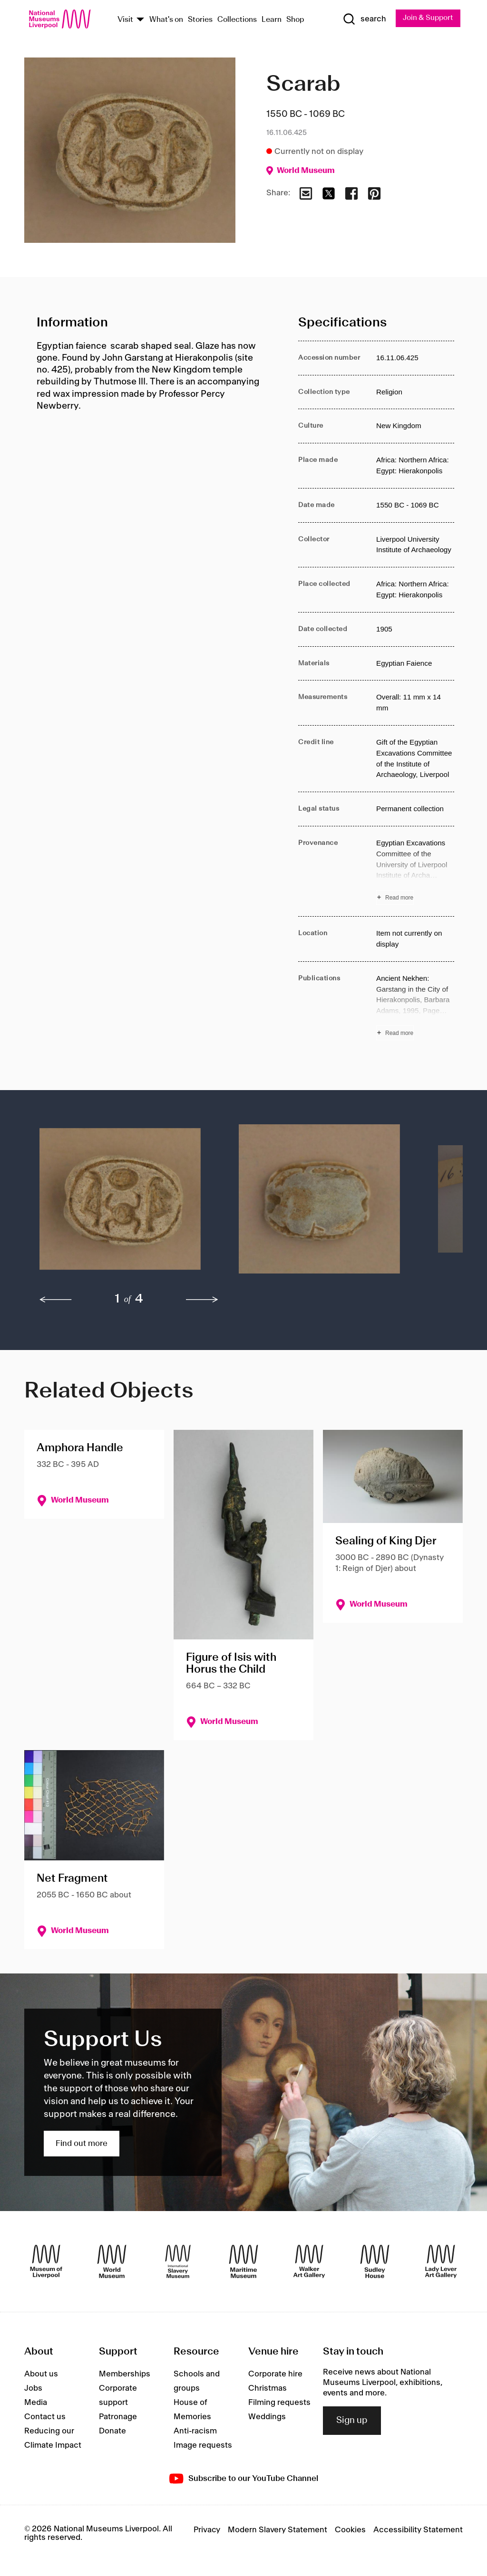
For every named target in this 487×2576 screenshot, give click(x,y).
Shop (295, 20)
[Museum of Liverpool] (46, 2262)
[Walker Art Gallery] (309, 2262)
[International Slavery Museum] (178, 2262)
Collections (237, 20)
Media (35, 2403)
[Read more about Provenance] (415, 871)
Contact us (45, 2417)
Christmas (267, 2388)
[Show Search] (362, 19)
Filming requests (279, 2403)
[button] (120, 1204)
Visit (125, 20)
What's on (166, 20)
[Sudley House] (375, 2262)
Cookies (350, 2530)
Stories (200, 20)
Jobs (33, 2388)
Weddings (267, 2417)
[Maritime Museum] (243, 2262)
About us (41, 2374)
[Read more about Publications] (415, 1007)
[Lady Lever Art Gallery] (441, 2262)
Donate (112, 2431)
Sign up (352, 2421)
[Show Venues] (140, 20)
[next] (202, 1300)
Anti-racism (195, 2431)
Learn (272, 20)
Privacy (207, 2530)
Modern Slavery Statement (277, 2530)
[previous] (55, 1300)
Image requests (203, 2446)
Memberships (124, 2374)
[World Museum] (112, 2262)
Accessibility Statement (418, 2530)
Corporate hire (275, 2374)
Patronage (118, 2417)
